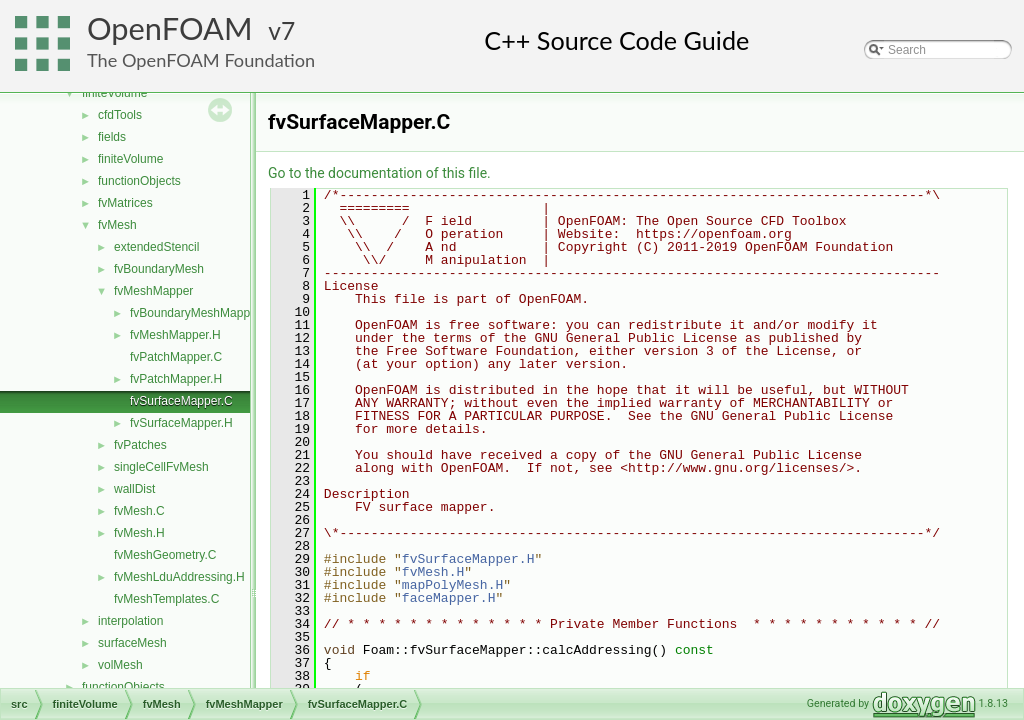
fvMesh (117, 225)
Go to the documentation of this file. (379, 173)
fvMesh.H (139, 533)
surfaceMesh (132, 643)
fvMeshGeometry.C (165, 555)
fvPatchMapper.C (176, 357)
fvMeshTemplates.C (166, 599)
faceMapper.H (449, 598)
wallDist (134, 489)
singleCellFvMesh (161, 467)
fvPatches (140, 445)
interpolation (130, 621)
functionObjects (139, 181)
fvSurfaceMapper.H (181, 423)
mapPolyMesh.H (452, 585)
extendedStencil (156, 247)
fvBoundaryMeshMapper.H (201, 313)
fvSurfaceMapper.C (181, 401)
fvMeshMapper (153, 291)
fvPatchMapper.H (176, 379)
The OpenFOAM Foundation (201, 60)
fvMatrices (125, 203)
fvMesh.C (139, 511)
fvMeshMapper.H (175, 335)
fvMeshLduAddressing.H (179, 577)
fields (112, 137)
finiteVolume (114, 93)
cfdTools (120, 115)
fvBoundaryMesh (159, 269)
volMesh (120, 665)
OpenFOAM (170, 28)
